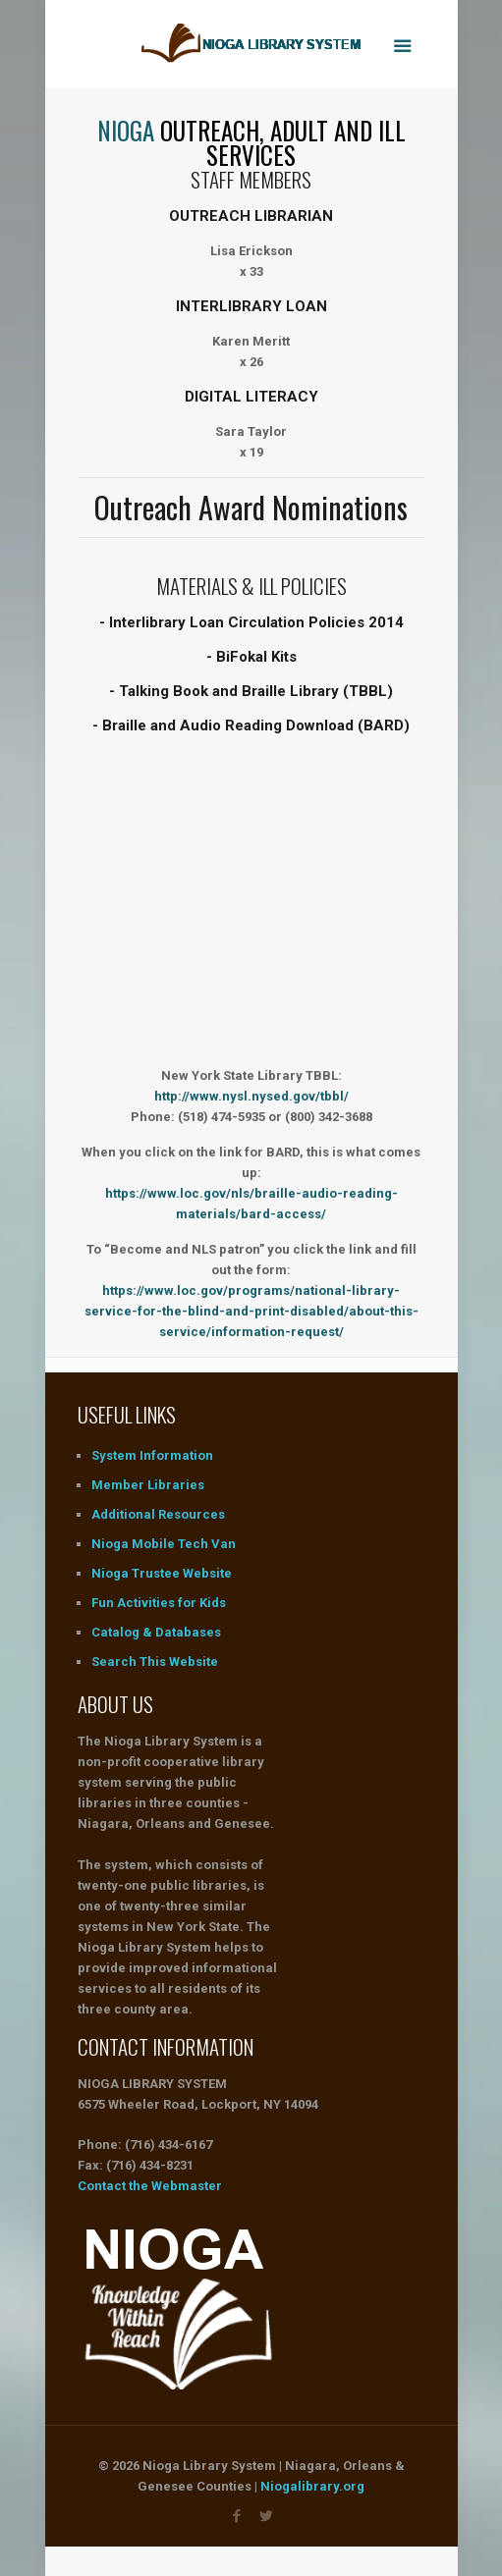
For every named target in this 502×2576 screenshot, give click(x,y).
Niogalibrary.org (312, 2486)
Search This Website (154, 1661)
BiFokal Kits (256, 657)
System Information (152, 1455)
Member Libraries (147, 1484)
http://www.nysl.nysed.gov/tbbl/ (251, 1096)
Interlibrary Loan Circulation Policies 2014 (256, 622)
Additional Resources (158, 1514)
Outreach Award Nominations (251, 507)
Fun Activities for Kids (158, 1602)
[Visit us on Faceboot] (236, 2516)
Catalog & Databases (156, 1632)
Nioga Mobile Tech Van (163, 1543)
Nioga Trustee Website (161, 1573)
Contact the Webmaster (150, 2185)
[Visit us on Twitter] (265, 2516)
